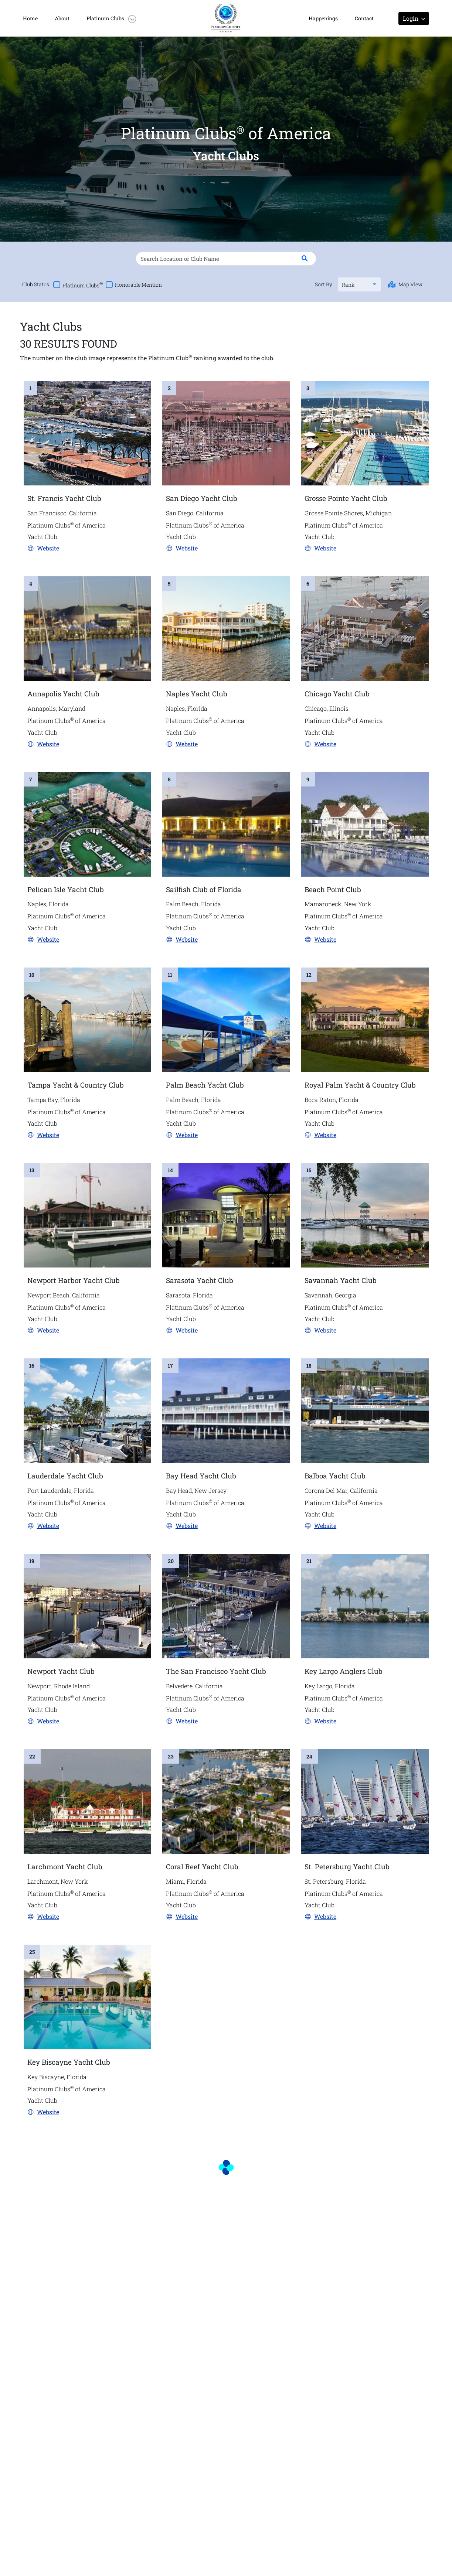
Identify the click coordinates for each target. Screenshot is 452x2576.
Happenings (323, 18)
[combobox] (342, 285)
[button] (115, 18)
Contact (364, 18)
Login (414, 18)
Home (30, 18)
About (62, 18)
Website (48, 548)
